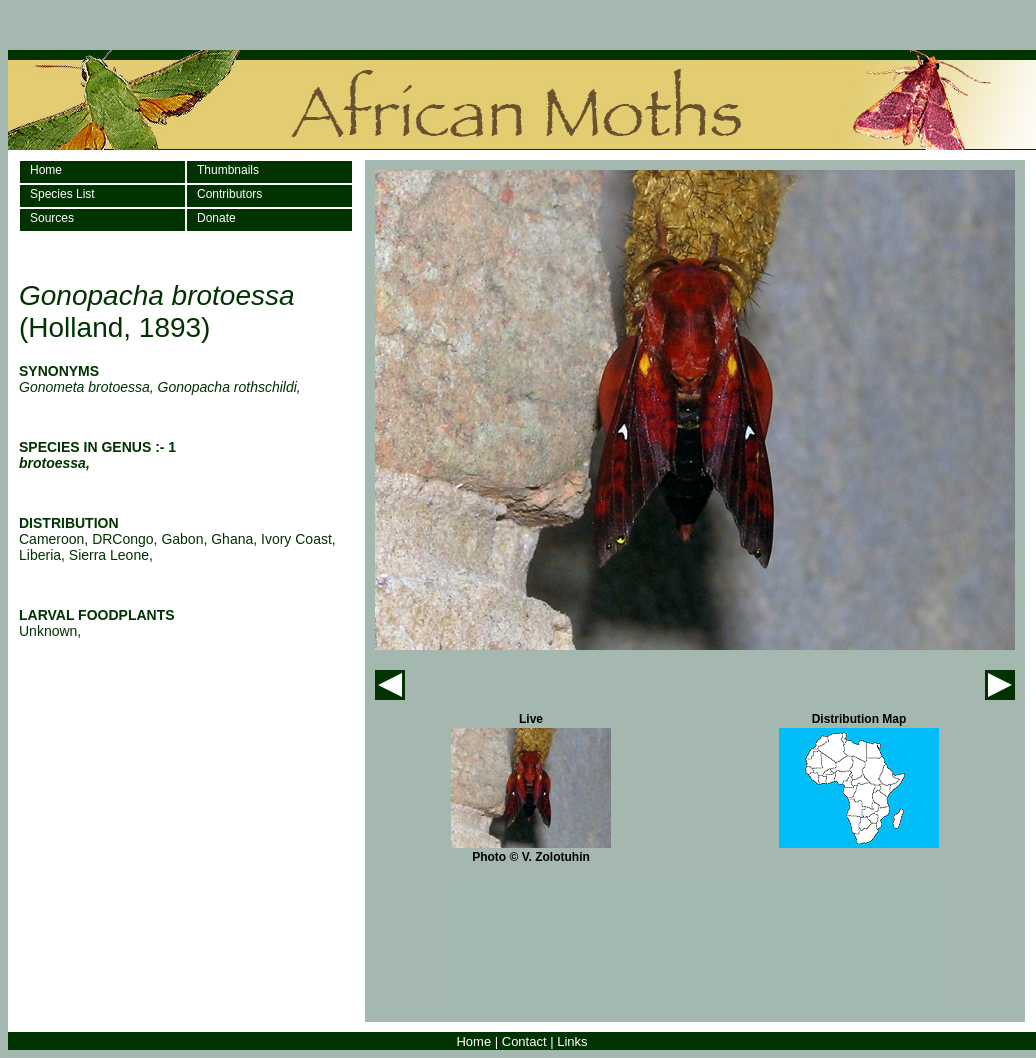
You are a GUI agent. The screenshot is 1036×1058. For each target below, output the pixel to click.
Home (46, 170)
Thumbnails (228, 170)
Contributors (229, 194)
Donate (216, 218)
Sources (52, 218)
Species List (62, 194)
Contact (524, 1041)
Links (572, 1041)
